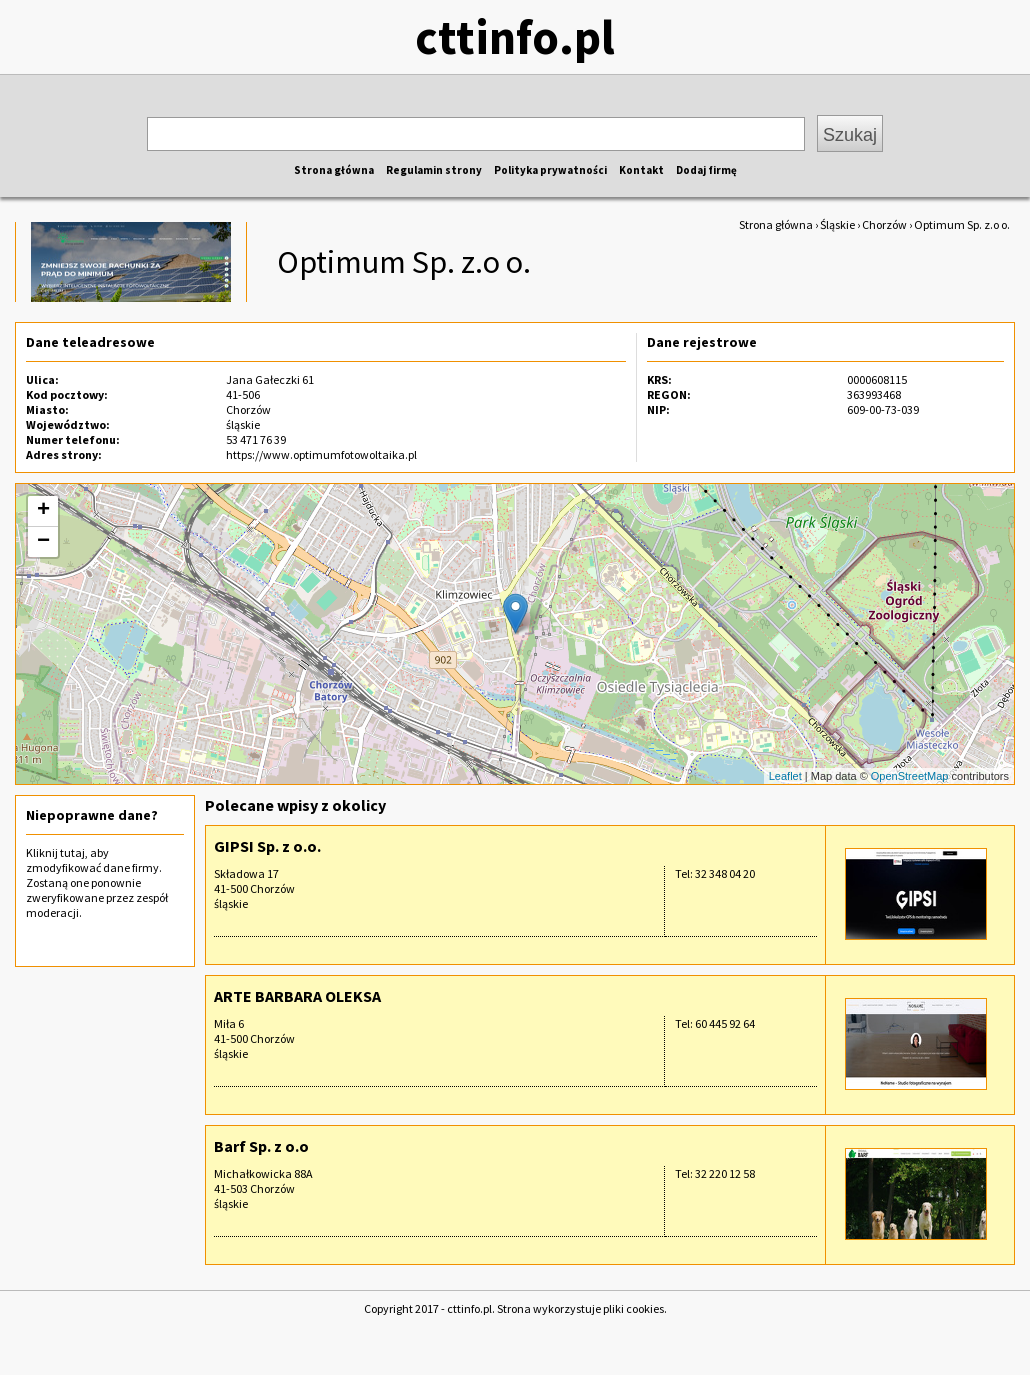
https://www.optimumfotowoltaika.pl (321, 454)
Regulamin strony (434, 170)
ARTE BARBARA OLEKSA (297, 996)
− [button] (43, 542)
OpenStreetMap (910, 776)
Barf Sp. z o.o (261, 1146)
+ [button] (43, 511)
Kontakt (641, 170)
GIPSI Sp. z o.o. (267, 846)
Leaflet (785, 776)
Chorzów (884, 224)
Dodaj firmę (706, 170)
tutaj (72, 852)
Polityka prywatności (550, 170)
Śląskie (837, 224)
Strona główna (334, 170)
